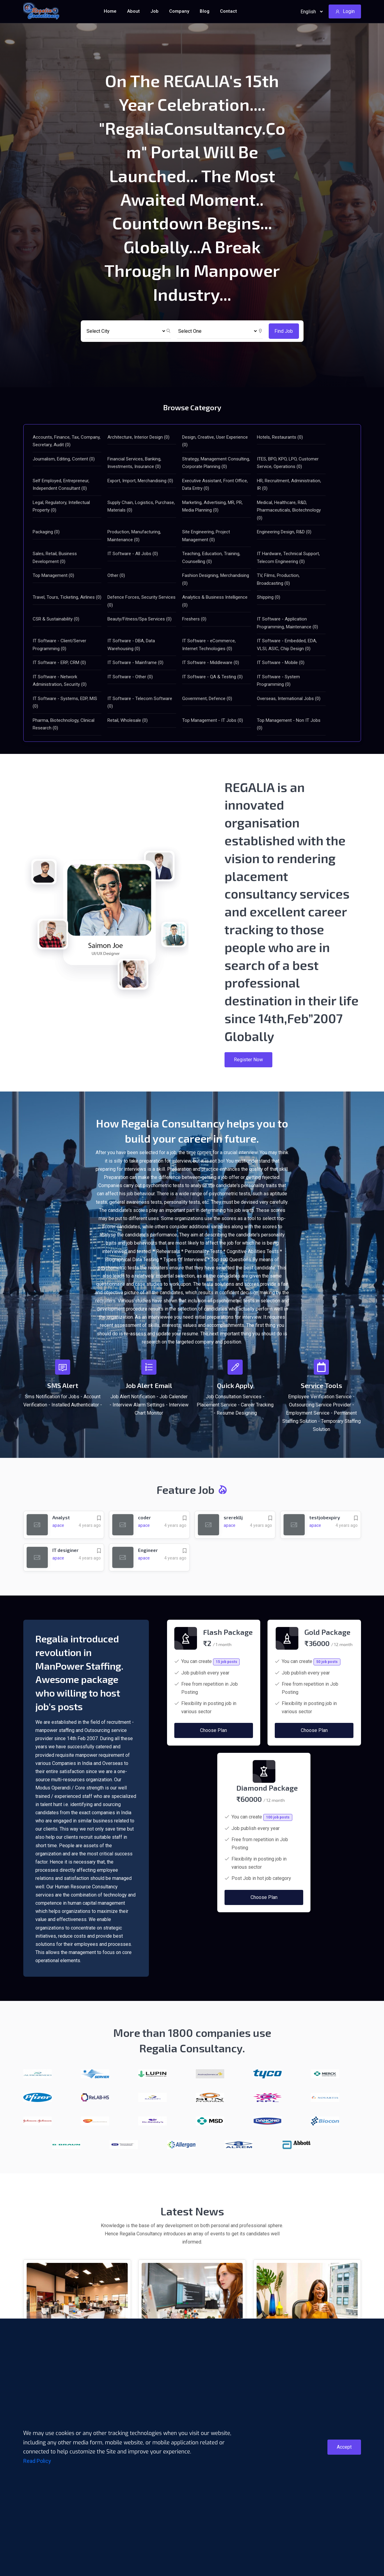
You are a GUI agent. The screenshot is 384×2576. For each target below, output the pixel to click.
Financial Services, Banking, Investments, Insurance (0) (134, 463)
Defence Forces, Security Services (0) (141, 601)
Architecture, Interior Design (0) (138, 437)
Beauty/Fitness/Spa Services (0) (139, 619)
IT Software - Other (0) (130, 676)
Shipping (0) (268, 597)
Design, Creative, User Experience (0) (215, 441)
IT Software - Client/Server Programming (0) (59, 644)
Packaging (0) (46, 532)
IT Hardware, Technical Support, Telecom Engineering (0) (288, 557)
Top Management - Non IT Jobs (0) (288, 724)
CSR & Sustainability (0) (56, 619)
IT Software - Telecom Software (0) (139, 702)
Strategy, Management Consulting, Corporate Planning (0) (216, 463)
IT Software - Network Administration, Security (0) (60, 680)
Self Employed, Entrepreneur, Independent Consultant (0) (61, 484)
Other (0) (116, 575)
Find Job (283, 331)
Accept (344, 2447)
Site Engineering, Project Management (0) (206, 535)
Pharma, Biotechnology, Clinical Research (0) (63, 724)
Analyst (61, 1517)
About (133, 11)
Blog (204, 11)
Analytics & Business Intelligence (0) (215, 601)
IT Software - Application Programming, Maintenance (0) (287, 623)
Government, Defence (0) (207, 698)
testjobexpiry (324, 1517)
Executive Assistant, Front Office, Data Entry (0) (215, 484)
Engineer (148, 1550)
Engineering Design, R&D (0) (284, 532)
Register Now (248, 1059)
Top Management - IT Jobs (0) (212, 720)
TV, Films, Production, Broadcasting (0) (278, 579)
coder (144, 1517)
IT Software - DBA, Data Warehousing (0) (131, 644)
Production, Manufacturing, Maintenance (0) (134, 535)
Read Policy (37, 2461)
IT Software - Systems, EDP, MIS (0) (65, 702)
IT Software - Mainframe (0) (135, 662)
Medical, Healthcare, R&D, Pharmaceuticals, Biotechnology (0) (289, 510)
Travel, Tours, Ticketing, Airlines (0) (67, 597)
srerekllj (233, 1517)
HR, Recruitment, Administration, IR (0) (289, 484)
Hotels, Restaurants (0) (280, 437)
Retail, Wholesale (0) (127, 720)
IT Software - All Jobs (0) (132, 553)
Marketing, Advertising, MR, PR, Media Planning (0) (212, 506)
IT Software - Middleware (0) (210, 662)
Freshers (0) (194, 619)
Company (179, 11)
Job (154, 11)
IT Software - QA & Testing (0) (212, 676)
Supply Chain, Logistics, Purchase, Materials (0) (141, 506)
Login (345, 11)
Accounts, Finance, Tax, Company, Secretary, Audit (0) (66, 441)
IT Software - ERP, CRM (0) (59, 662)
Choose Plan (213, 1753)
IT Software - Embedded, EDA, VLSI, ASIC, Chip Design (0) (287, 644)
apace (58, 1525)
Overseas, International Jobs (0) (288, 698)
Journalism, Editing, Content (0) (64, 459)
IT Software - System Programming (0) (278, 680)
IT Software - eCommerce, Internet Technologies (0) (209, 644)
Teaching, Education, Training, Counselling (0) (211, 557)
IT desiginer (65, 1550)
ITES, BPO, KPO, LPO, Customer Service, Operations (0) (288, 463)
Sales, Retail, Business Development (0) (55, 557)
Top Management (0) (53, 575)
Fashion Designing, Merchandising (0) (215, 579)
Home (110, 11)
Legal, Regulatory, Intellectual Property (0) (61, 506)
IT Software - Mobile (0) (280, 662)
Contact (228, 11)
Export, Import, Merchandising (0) (140, 480)
